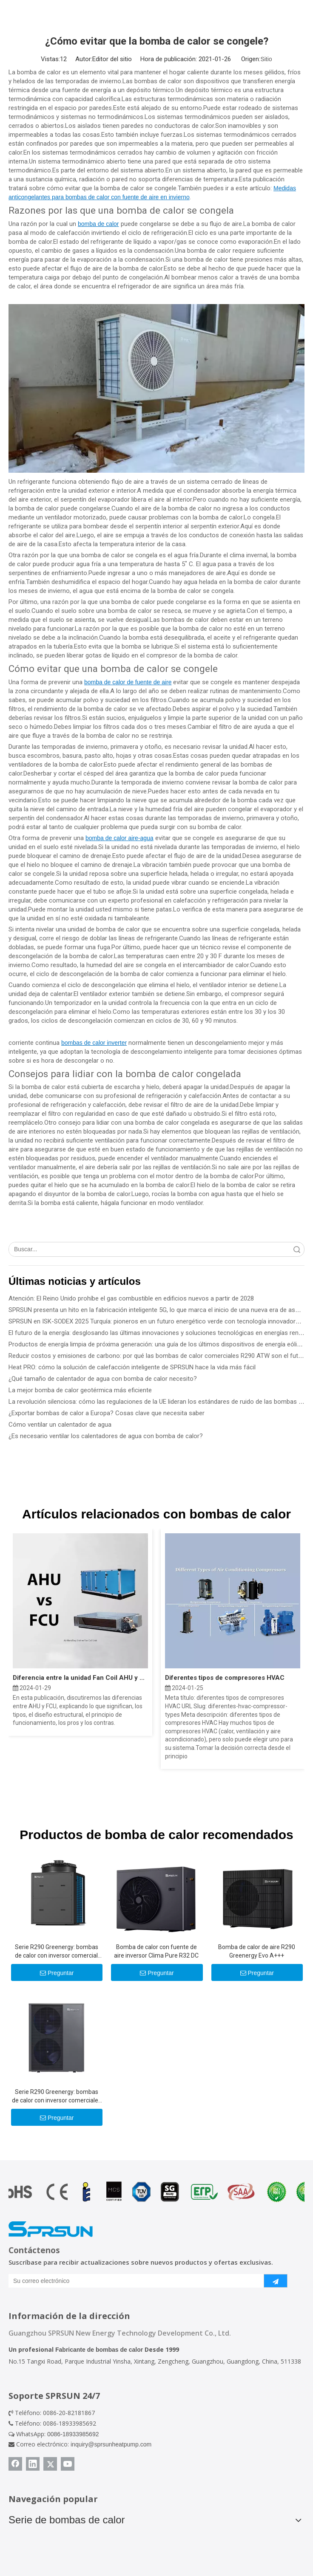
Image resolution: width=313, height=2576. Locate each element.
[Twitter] (50, 2464)
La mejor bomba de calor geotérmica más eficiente (80, 1390)
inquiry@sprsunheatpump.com (111, 2444)
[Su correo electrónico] (134, 2280)
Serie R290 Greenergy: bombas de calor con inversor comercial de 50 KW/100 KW (56, 1952)
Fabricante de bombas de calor (99, 2349)
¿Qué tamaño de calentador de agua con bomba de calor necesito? (103, 1379)
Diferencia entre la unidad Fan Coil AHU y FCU (80, 1678)
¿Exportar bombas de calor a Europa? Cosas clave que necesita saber (107, 1413)
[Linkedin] (33, 2464)
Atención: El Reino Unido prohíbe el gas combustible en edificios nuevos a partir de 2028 (131, 1298)
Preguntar (57, 1972)
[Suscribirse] (275, 2281)
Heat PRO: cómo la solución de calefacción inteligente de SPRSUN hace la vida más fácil (132, 1367)
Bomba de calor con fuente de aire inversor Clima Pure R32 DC (156, 1951)
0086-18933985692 (73, 2434)
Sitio (266, 59)
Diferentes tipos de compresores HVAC (225, 1678)
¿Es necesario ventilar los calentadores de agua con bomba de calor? (106, 1436)
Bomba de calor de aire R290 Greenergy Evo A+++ (256, 1951)
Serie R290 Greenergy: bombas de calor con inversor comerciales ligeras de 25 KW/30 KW (56, 2096)
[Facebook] (15, 2464)
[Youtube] (67, 2464)
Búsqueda (297, 1249)
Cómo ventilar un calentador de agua (60, 1424)
